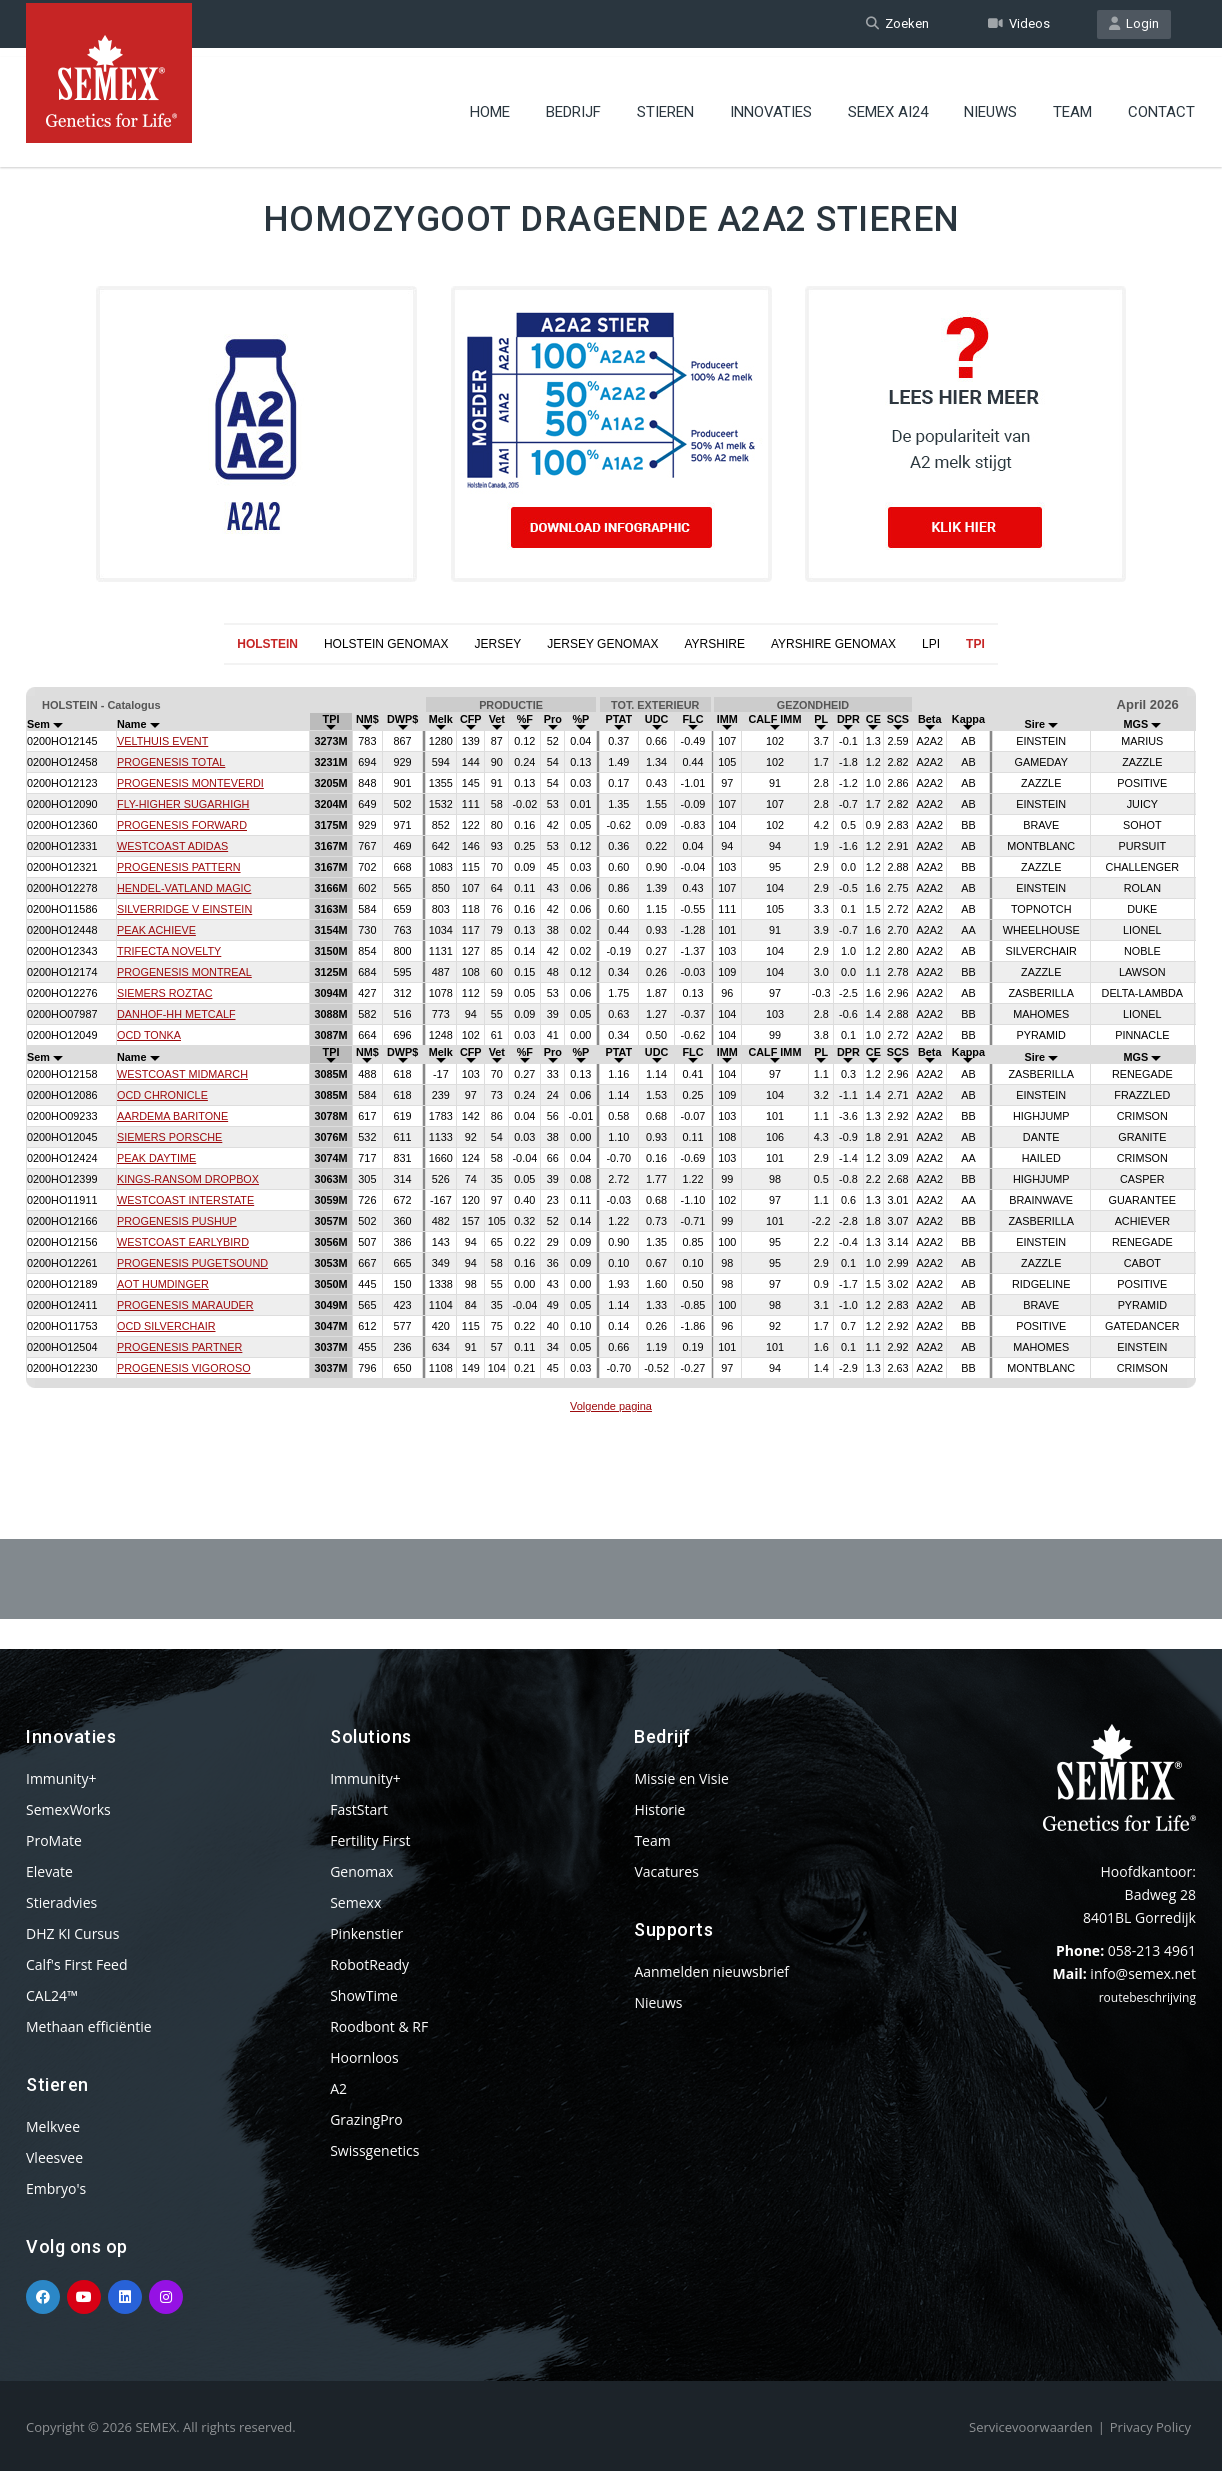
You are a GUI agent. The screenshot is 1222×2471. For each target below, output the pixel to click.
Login (1134, 23)
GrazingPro (366, 2119)
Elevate (49, 1871)
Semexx (355, 1902)
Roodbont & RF (379, 2026)
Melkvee (53, 2126)
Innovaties (771, 105)
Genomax (361, 1871)
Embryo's (56, 2188)
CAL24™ (52, 1995)
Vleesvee (54, 2157)
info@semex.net (1143, 1973)
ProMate (54, 1840)
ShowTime (364, 1995)
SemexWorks (68, 1809)
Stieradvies (61, 1902)
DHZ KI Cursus (72, 1933)
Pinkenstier (366, 1933)
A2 (338, 2088)
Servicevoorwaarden (1031, 2427)
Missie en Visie (681, 1778)
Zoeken (897, 23)
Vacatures (666, 1871)
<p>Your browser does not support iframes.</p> (611, 1053)
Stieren (665, 105)
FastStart (359, 1809)
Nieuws (990, 105)
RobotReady (369, 1964)
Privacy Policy (1150, 2427)
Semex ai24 (888, 105)
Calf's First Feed (77, 1964)
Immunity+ (61, 1778)
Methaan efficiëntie (89, 2026)
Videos (1019, 23)
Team (1072, 105)
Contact (1161, 105)
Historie (659, 1809)
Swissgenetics (374, 2150)
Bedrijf (573, 105)
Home (490, 105)
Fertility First (370, 1840)
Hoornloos (364, 2057)
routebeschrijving (1147, 1997)
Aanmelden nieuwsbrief (711, 1971)
